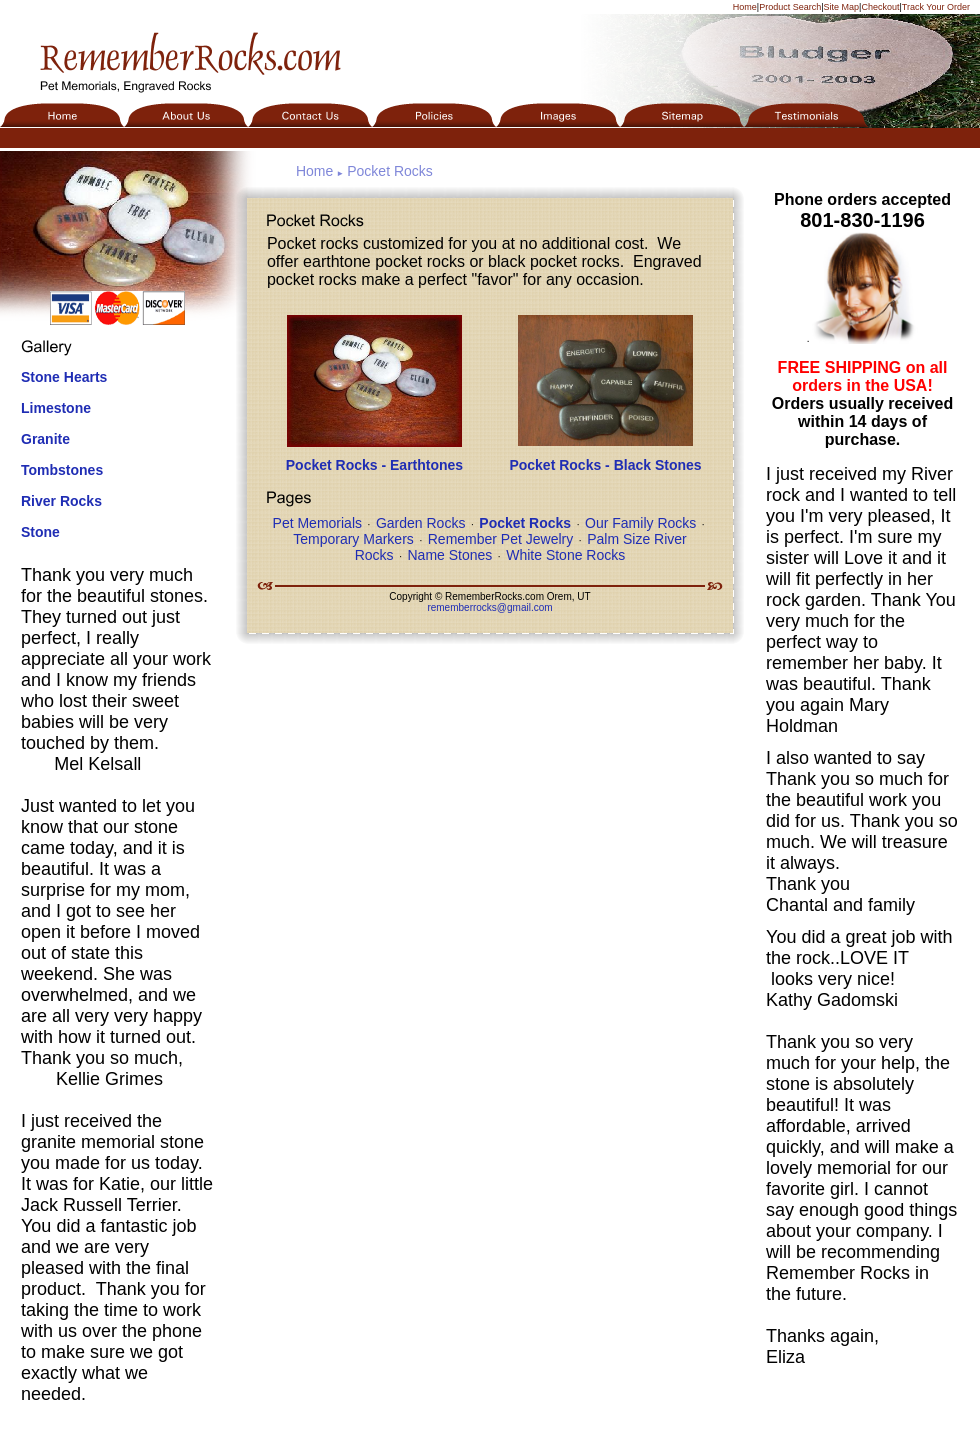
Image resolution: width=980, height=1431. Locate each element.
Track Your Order (936, 7)
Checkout (880, 7)
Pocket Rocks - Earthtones (374, 465)
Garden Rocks (420, 523)
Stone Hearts (64, 377)
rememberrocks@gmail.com (489, 607)
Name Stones (449, 555)
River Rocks (61, 501)
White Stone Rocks (565, 555)
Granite (45, 439)
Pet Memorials (317, 523)
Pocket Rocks (390, 171)
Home (745, 7)
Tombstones (62, 470)
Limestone (56, 408)
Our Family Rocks (640, 523)
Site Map (842, 7)
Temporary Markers (353, 539)
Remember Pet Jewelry (501, 539)
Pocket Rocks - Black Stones (605, 465)
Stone (40, 532)
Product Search (790, 7)
